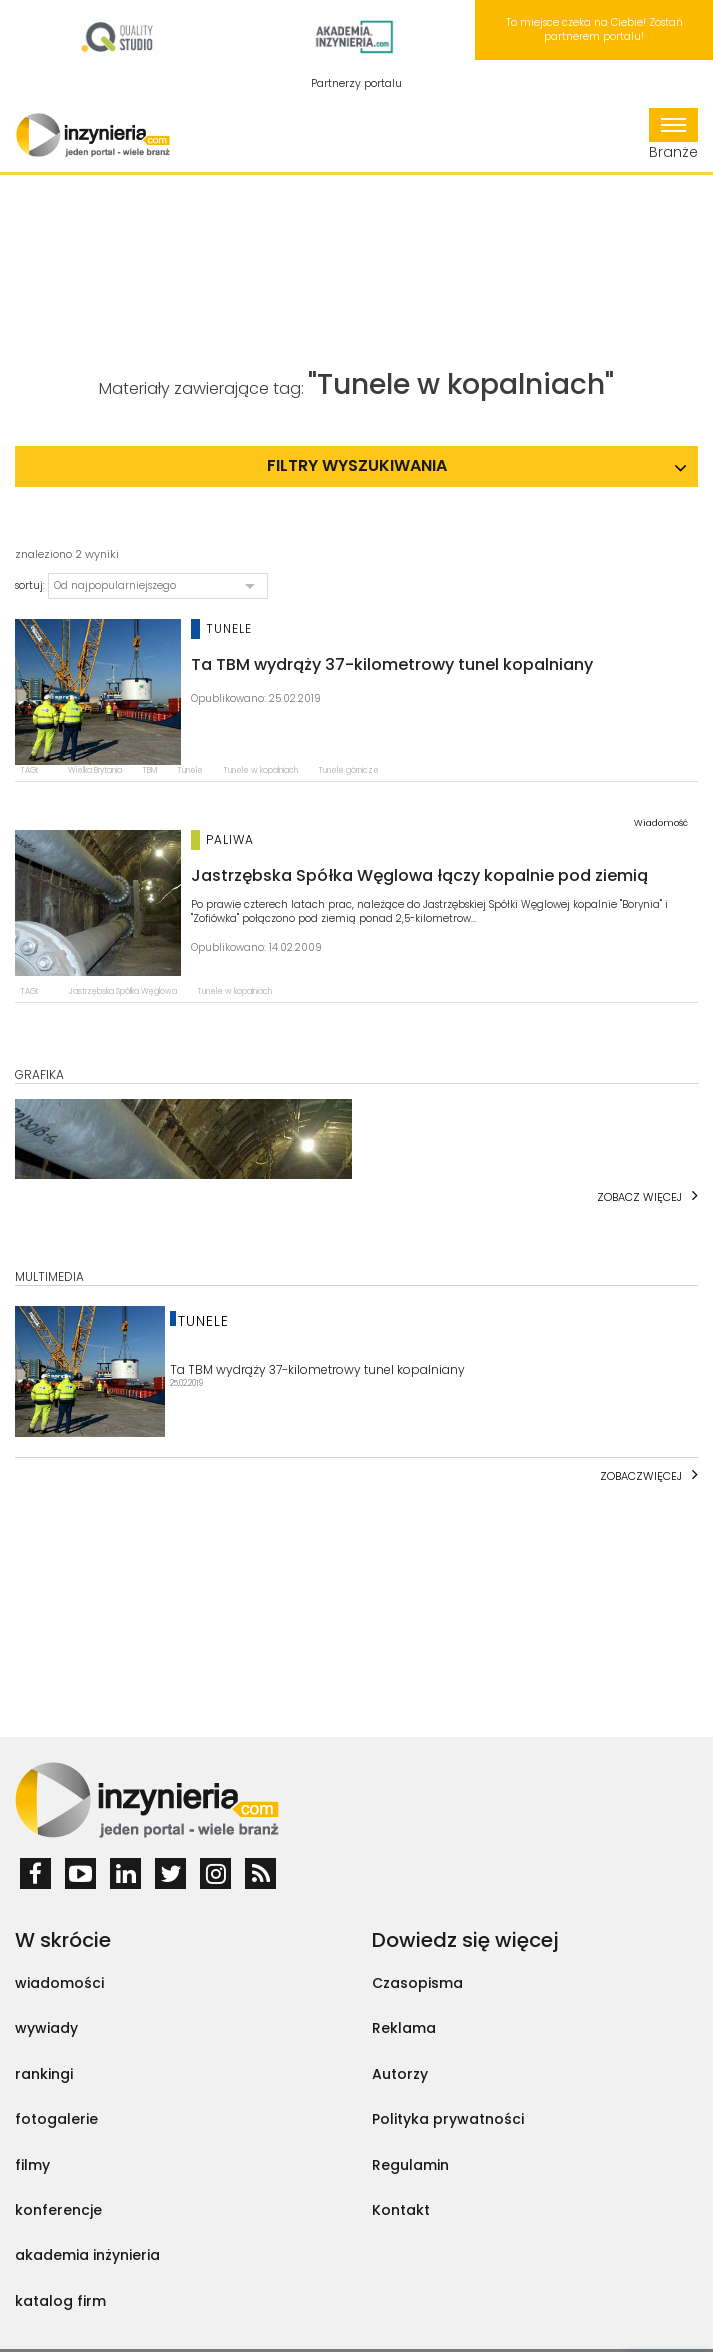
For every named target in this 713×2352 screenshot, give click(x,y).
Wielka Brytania (95, 770)
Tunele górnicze (348, 770)
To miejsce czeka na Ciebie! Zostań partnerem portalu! (594, 29)
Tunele (190, 770)
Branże (673, 135)
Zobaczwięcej (641, 1476)
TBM (149, 770)
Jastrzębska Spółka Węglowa (122, 991)
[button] (158, 586)
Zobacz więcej (639, 1197)
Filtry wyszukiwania (357, 465)
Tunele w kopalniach (260, 770)
